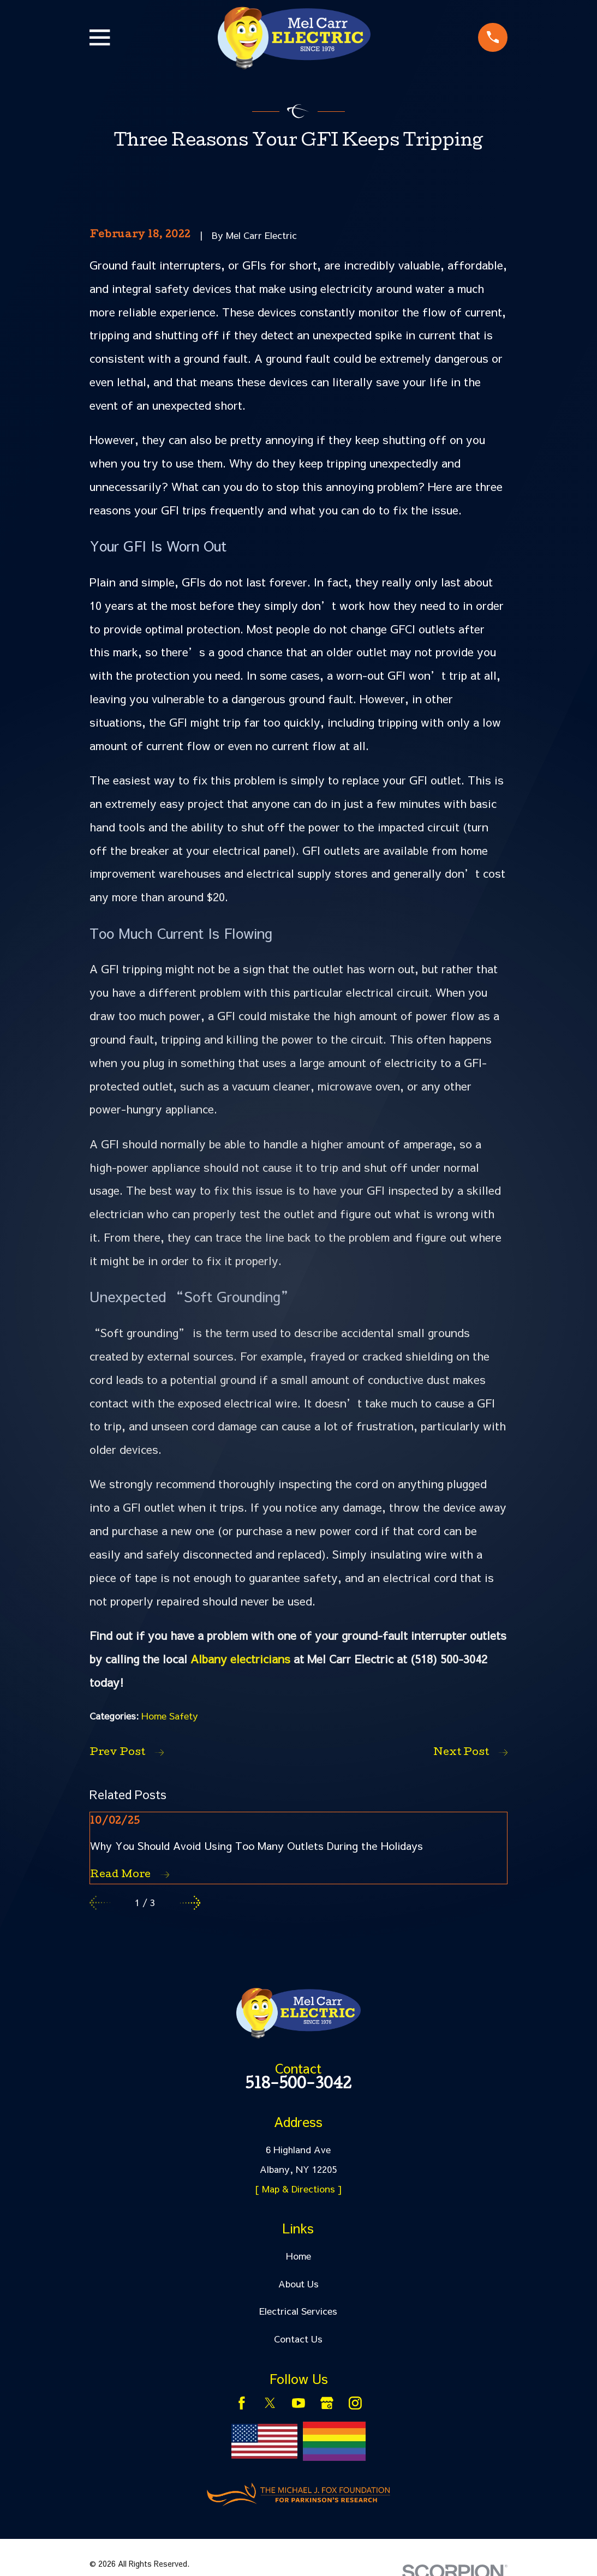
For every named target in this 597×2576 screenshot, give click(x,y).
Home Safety (169, 1715)
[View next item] (190, 1902)
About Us (298, 2283)
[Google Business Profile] (326, 2403)
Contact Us (298, 2338)
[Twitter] (270, 2403)
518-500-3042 (298, 2085)
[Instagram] (355, 2403)
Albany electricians (240, 1659)
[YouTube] (298, 2403)
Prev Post (126, 1753)
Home (298, 2255)
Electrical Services (298, 2310)
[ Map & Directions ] (298, 2188)
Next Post (470, 1753)
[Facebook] (241, 2403)
